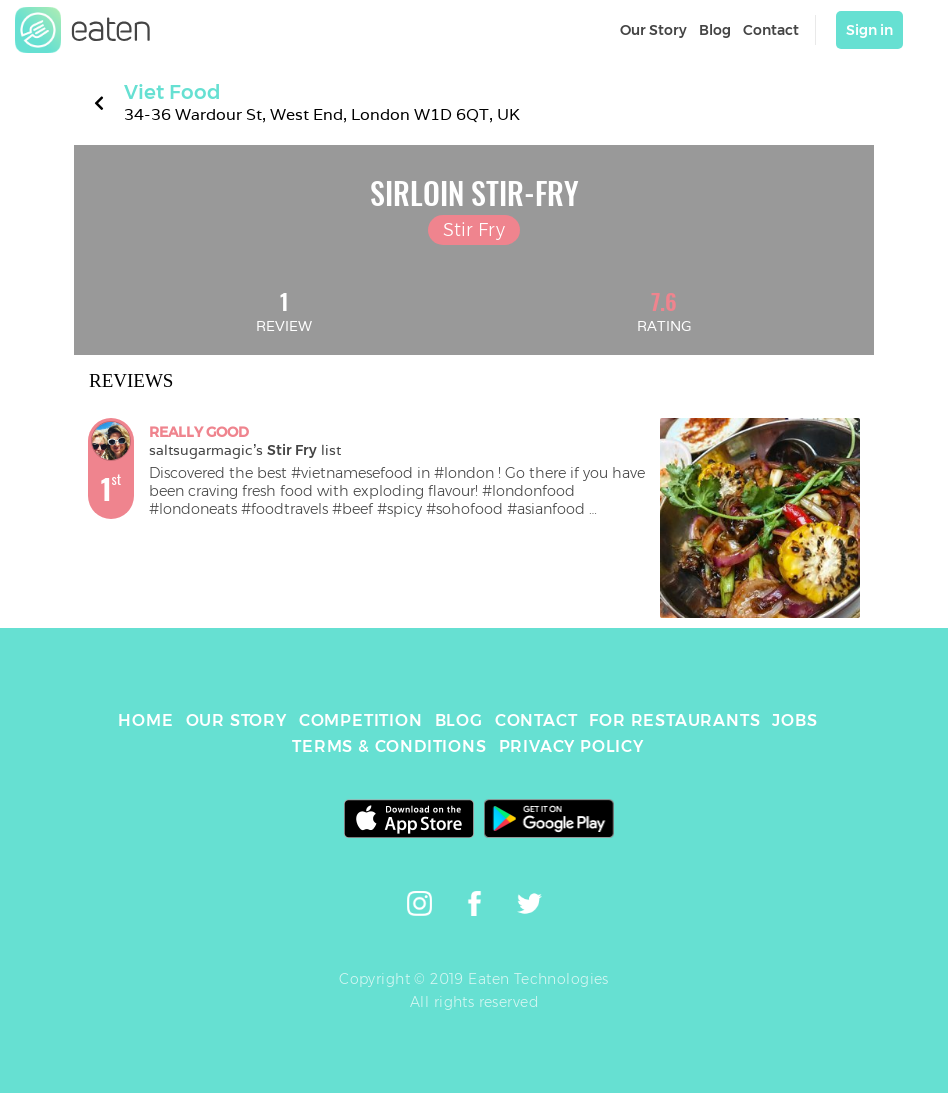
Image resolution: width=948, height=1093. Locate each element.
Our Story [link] (653, 30)
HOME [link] (145, 720)
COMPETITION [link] (361, 720)
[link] (83, 30)
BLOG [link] (459, 720)
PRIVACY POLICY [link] (571, 746)
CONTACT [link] (536, 720)
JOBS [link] (794, 720)
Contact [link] (771, 30)
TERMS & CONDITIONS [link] (389, 746)
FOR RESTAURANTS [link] (674, 720)
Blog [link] (715, 30)
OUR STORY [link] (236, 720)
